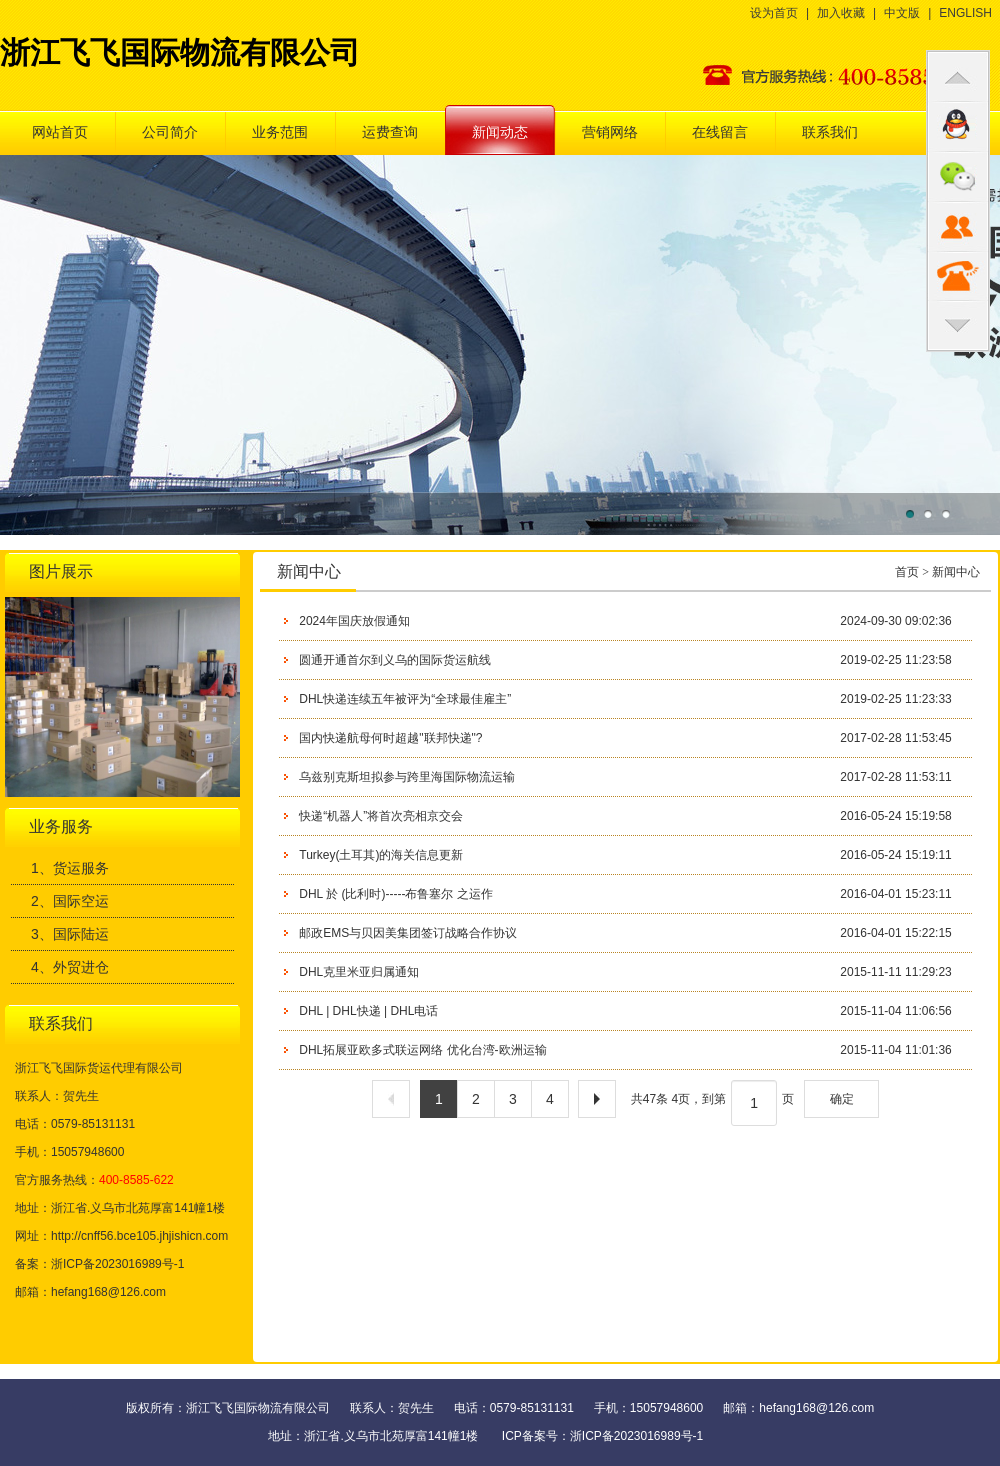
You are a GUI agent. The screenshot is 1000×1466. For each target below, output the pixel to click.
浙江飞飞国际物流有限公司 (180, 52)
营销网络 (610, 132)
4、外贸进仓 (70, 967)
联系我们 (830, 132)
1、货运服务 (70, 868)
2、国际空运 (70, 901)
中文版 (902, 13)
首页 (907, 572)
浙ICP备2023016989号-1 (636, 1436)
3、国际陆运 (70, 934)
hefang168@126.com (108, 1292)
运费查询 (390, 132)
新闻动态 (500, 132)
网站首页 (60, 132)
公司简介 (170, 132)
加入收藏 (841, 13)
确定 (842, 1099)
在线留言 (720, 132)
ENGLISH (965, 13)
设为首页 (774, 13)
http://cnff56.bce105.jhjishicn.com (139, 1236)
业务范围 (280, 132)
